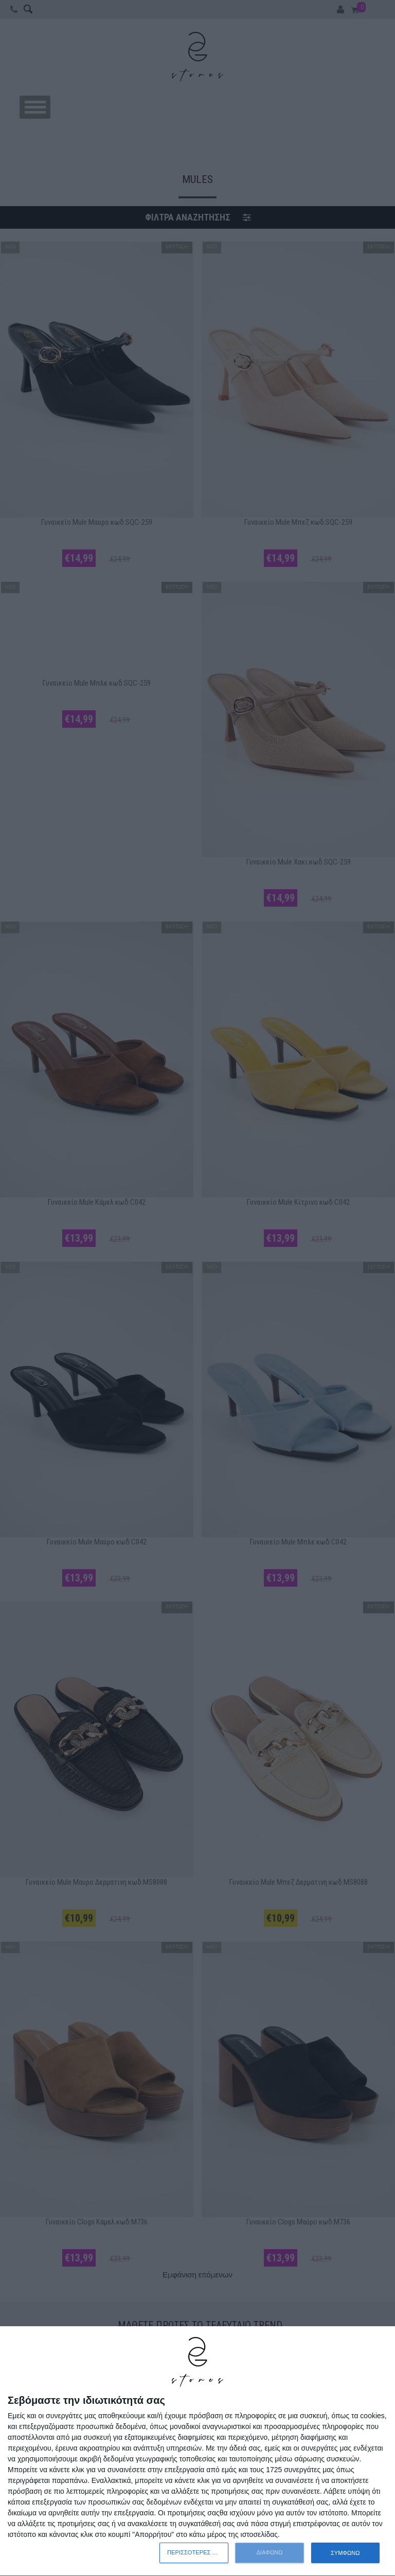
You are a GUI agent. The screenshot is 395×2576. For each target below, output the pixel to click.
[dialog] (197, 2451)
